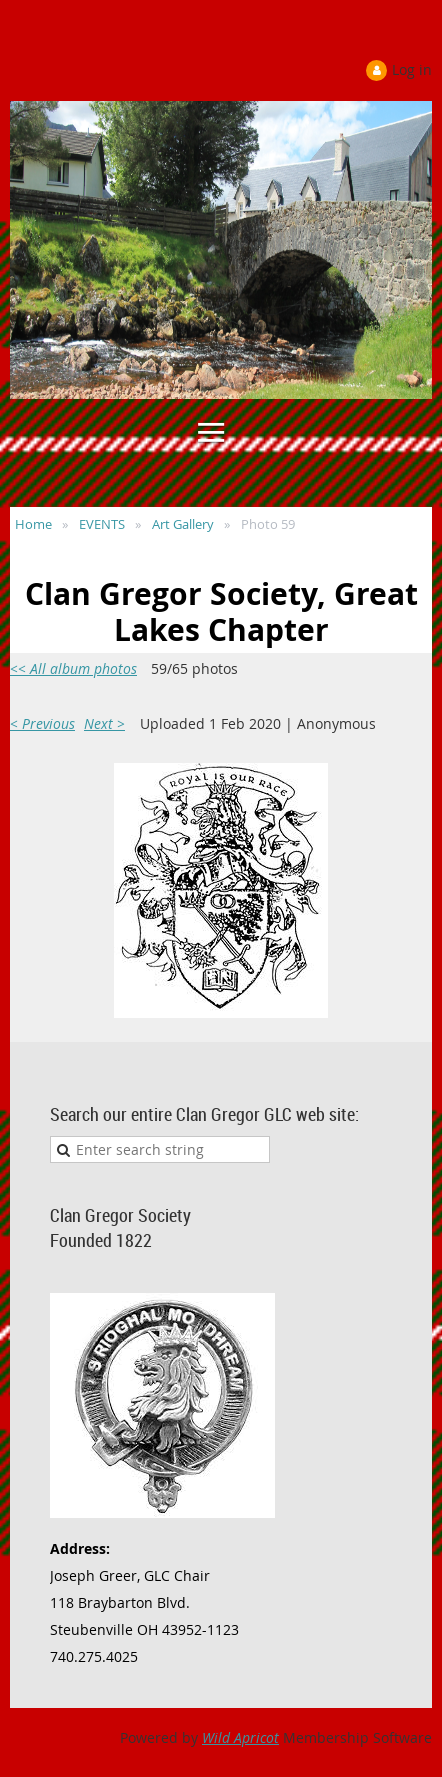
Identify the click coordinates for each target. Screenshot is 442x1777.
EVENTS (102, 524)
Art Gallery (183, 524)
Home (33, 524)
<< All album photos (73, 668)
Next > (104, 723)
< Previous (42, 723)
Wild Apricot (240, 1737)
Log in (412, 69)
